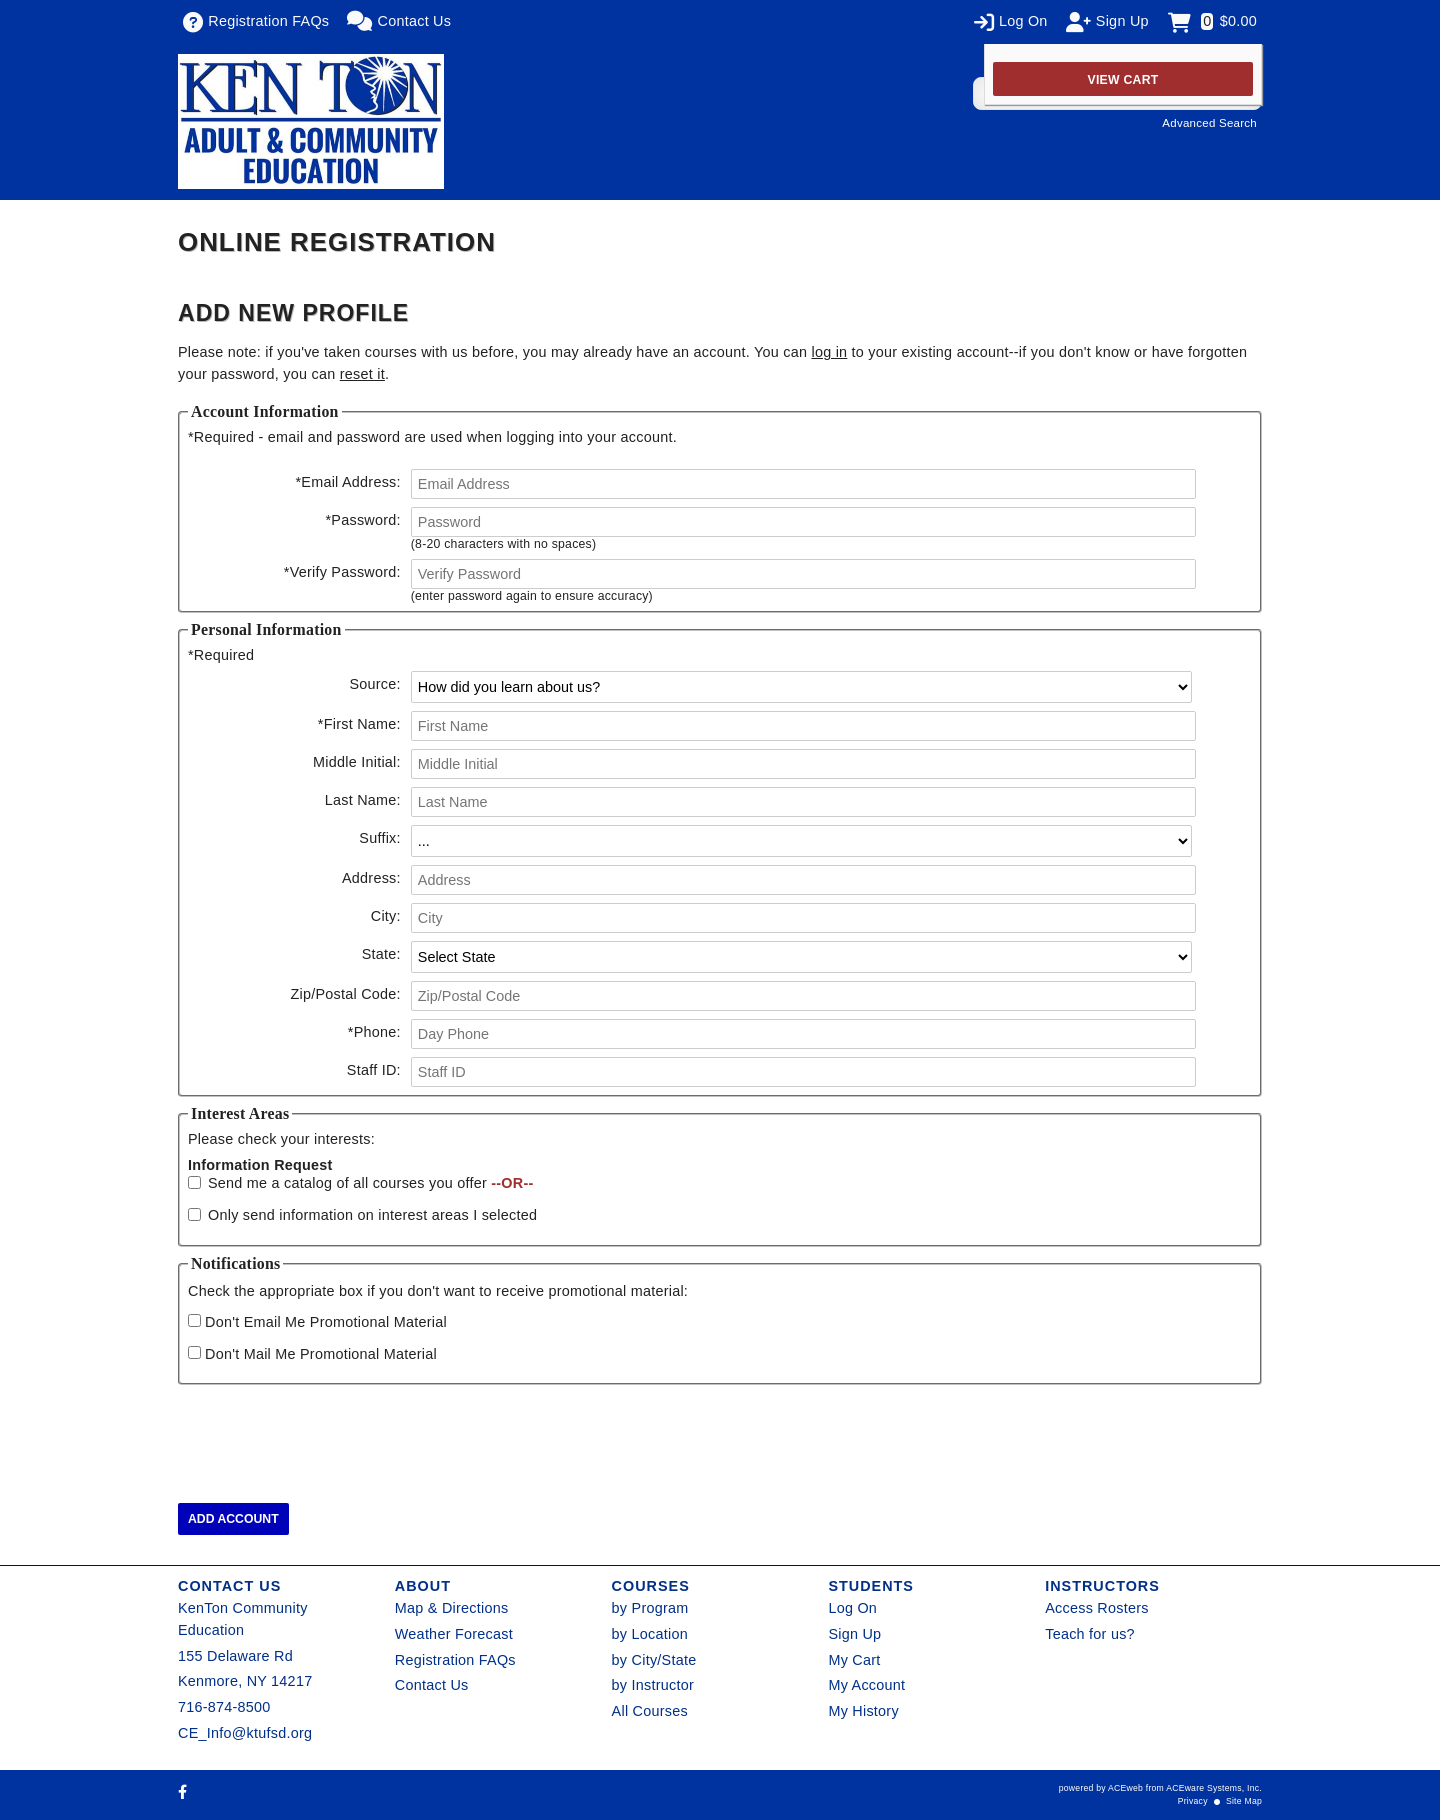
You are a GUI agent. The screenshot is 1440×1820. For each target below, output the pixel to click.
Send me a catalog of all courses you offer (371, 1183)
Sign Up (854, 1634)
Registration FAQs (455, 1660)
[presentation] (330, 1432)
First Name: (359, 724)
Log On (852, 1608)
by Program (650, 1608)
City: (386, 916)
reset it (362, 374)
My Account (866, 1685)
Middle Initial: (357, 762)
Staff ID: (374, 1070)
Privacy (1193, 1801)
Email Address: (347, 482)
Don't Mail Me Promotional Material (321, 1354)
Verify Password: (342, 572)
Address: (371, 878)
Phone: (374, 1032)
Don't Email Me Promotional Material (326, 1322)
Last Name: (363, 800)
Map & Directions (452, 1608)
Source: (374, 684)
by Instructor (653, 1685)
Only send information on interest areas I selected (372, 1215)
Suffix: (379, 838)
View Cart (1123, 80)
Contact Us (432, 1685)
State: (381, 954)
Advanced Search (1209, 123)
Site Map (1244, 1801)
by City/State (654, 1660)
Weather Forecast (454, 1634)
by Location (650, 1634)
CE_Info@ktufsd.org (245, 1733)
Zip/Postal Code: (345, 994)
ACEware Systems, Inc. (1214, 1788)
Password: (363, 520)
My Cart (854, 1660)
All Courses (650, 1711)
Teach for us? (1090, 1634)
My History (863, 1711)
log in (829, 352)
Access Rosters (1096, 1608)
